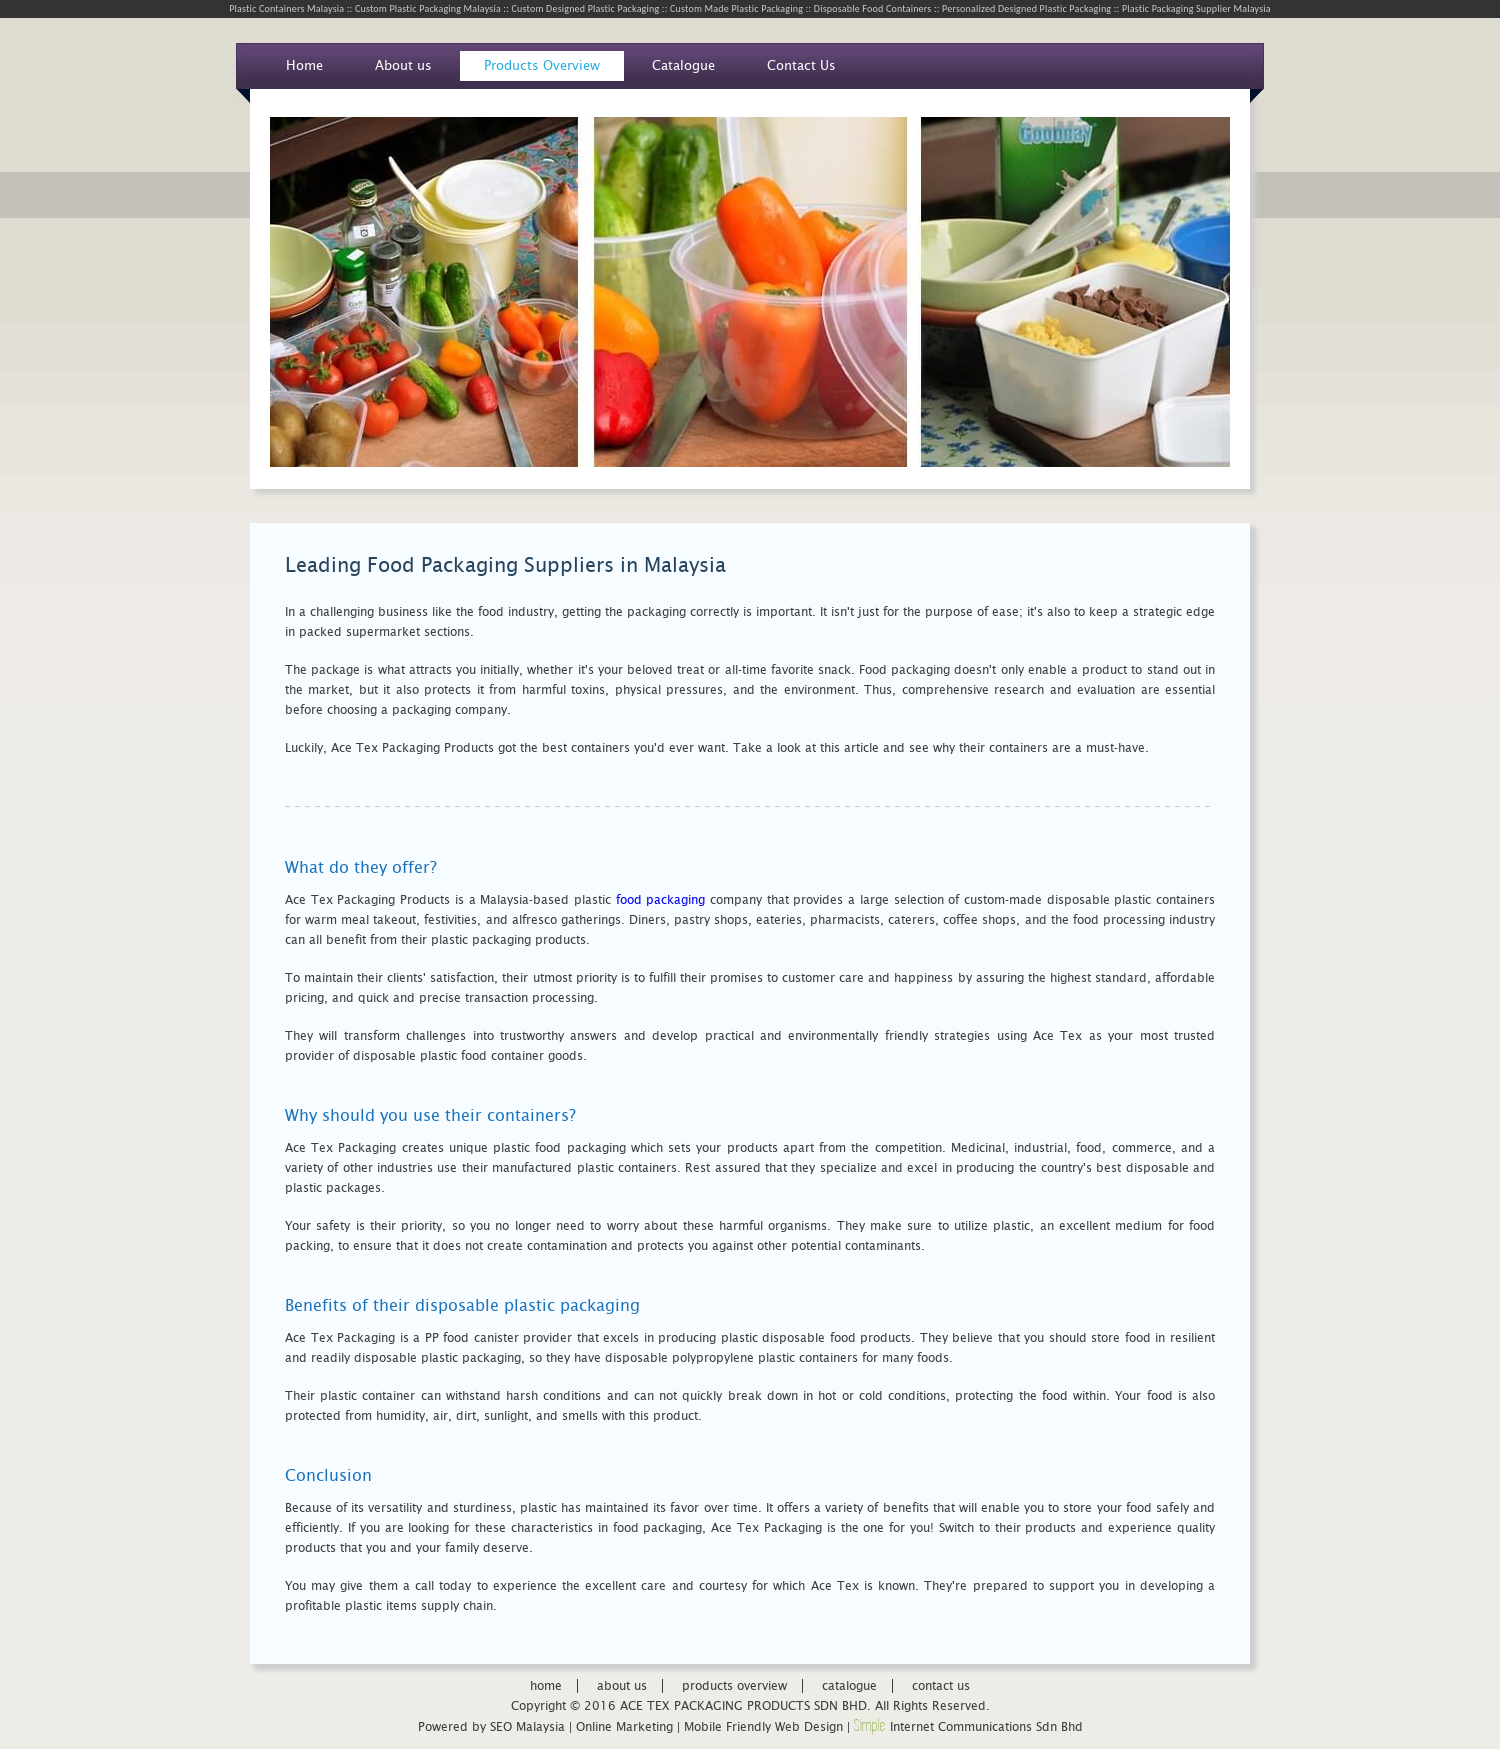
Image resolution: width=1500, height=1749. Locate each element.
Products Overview (542, 65)
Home (304, 65)
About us (403, 65)
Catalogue (683, 65)
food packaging (661, 900)
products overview (734, 1686)
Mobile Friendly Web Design (763, 1727)
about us (622, 1686)
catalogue (849, 1686)
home (546, 1686)
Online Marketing (624, 1727)
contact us (941, 1686)
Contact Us (801, 65)
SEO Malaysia (527, 1727)
